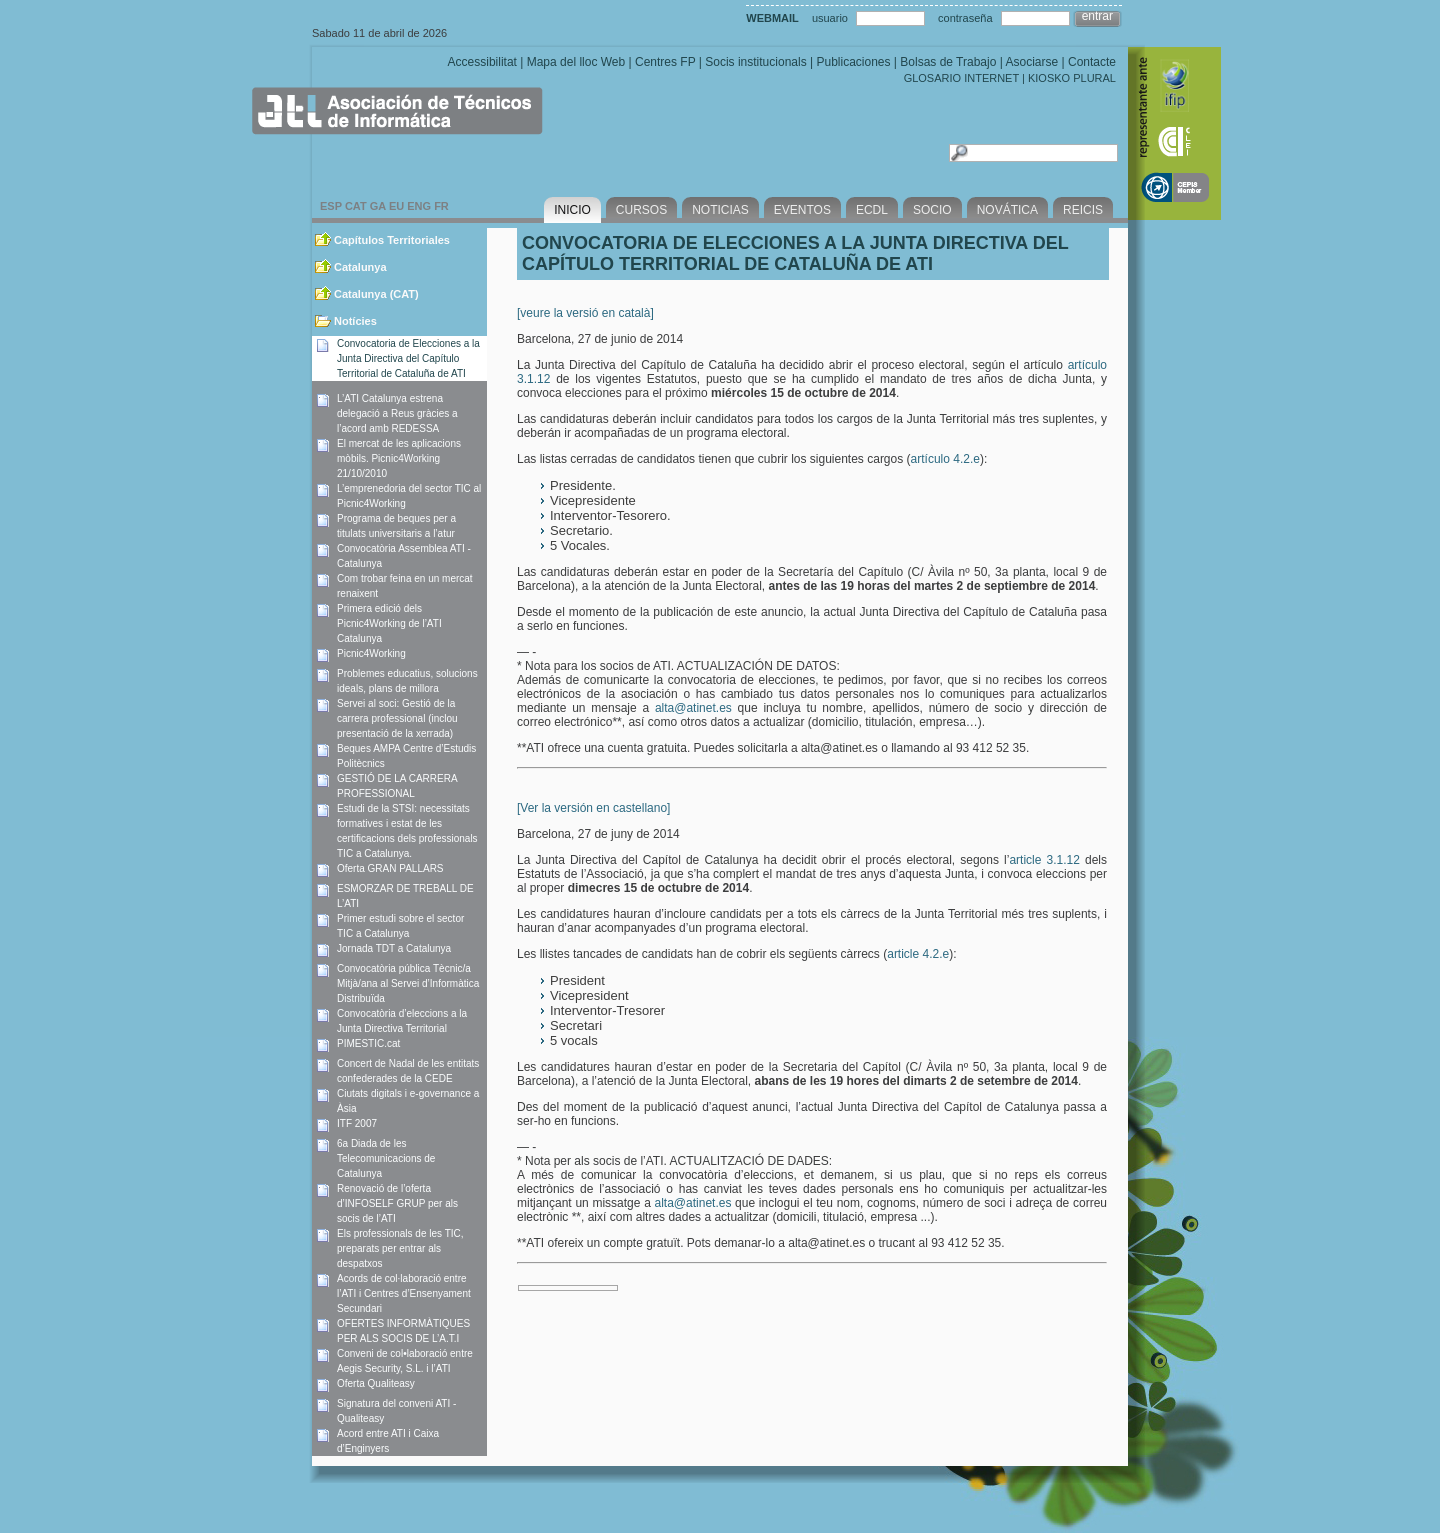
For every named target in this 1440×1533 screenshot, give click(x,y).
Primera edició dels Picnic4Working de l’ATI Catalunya (389, 623)
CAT (356, 206)
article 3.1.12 (1044, 860)
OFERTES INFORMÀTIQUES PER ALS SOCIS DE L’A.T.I (403, 1331)
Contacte (1092, 62)
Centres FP (665, 62)
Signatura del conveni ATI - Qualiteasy (396, 1411)
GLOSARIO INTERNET (961, 78)
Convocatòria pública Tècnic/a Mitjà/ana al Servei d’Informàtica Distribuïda (408, 983)
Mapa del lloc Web (576, 62)
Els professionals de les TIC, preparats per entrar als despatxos (400, 1248)
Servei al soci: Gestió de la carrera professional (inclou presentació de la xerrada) (397, 718)
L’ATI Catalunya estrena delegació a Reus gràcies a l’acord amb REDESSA (397, 413)
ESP (331, 206)
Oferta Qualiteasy (376, 1383)
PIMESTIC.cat (368, 1043)
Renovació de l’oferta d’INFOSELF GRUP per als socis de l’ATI (397, 1203)
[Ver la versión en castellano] (593, 808)
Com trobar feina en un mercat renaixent (405, 586)
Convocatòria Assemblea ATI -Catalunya (404, 556)
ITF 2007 (357, 1123)
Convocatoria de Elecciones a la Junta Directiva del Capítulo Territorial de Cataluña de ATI (408, 358)
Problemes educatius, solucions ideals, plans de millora (407, 681)
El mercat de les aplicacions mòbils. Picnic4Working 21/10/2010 (399, 458)
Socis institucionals (755, 62)
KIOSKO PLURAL (1072, 78)
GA (378, 206)
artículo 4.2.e (945, 459)
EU (396, 206)
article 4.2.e (918, 954)
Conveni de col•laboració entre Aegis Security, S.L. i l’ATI (405, 1361)
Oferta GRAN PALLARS (390, 868)
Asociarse (1031, 62)
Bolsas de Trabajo (948, 62)
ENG (419, 206)
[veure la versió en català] (585, 313)
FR (441, 206)
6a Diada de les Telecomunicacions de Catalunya (386, 1158)
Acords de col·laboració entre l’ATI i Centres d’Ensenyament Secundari (404, 1293)
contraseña (965, 18)
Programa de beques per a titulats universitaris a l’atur (396, 526)
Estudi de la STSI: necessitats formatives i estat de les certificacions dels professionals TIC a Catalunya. (407, 831)
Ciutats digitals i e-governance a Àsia (408, 1101)
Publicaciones (853, 62)
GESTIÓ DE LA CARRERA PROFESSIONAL (397, 786)
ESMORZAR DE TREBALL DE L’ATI (405, 896)
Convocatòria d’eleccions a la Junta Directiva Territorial (402, 1021)
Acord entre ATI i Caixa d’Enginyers (388, 1441)
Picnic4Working (371, 653)
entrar (1097, 16)
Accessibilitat (482, 62)
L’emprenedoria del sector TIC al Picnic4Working (409, 496)
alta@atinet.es (693, 708)
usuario (830, 18)
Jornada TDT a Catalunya (394, 948)
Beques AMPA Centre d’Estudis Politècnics (406, 756)
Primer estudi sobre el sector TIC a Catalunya (400, 926)
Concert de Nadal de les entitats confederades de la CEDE (408, 1071)
